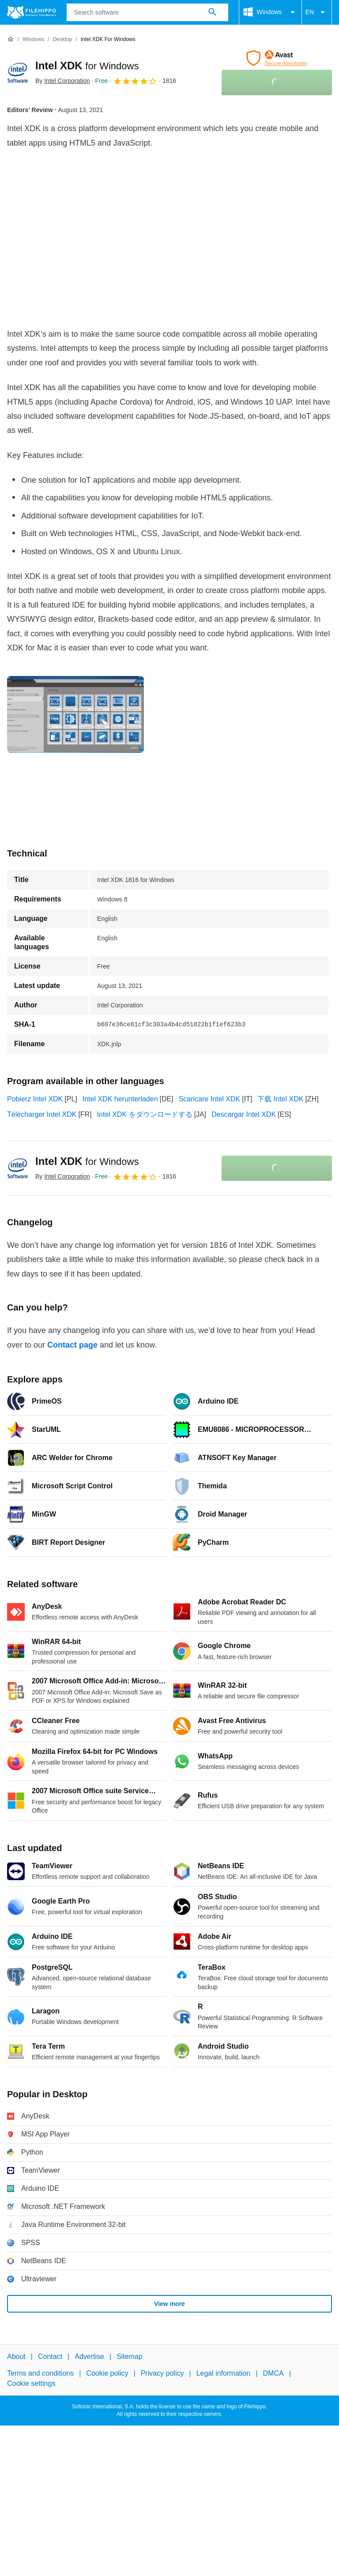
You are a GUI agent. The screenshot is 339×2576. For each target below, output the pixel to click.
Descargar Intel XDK (243, 1114)
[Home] (10, 39)
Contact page (72, 1345)
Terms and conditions (40, 2373)
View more (169, 2303)
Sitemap (130, 2356)
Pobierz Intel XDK (35, 1099)
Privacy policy (162, 2373)
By (62, 80)
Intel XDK (87, 65)
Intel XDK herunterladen (120, 1099)
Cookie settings (31, 2383)
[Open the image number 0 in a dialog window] (75, 714)
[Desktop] (62, 39)
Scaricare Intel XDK (210, 1099)
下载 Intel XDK (280, 1099)
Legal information (223, 2373)
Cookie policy (107, 2373)
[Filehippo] (31, 12)
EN (316, 12)
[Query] (147, 12)
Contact (50, 2356)
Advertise (89, 2356)
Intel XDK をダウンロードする (144, 1114)
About (16, 2356)
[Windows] (33, 39)
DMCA (273, 2373)
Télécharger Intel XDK (41, 1114)
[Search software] (212, 12)
